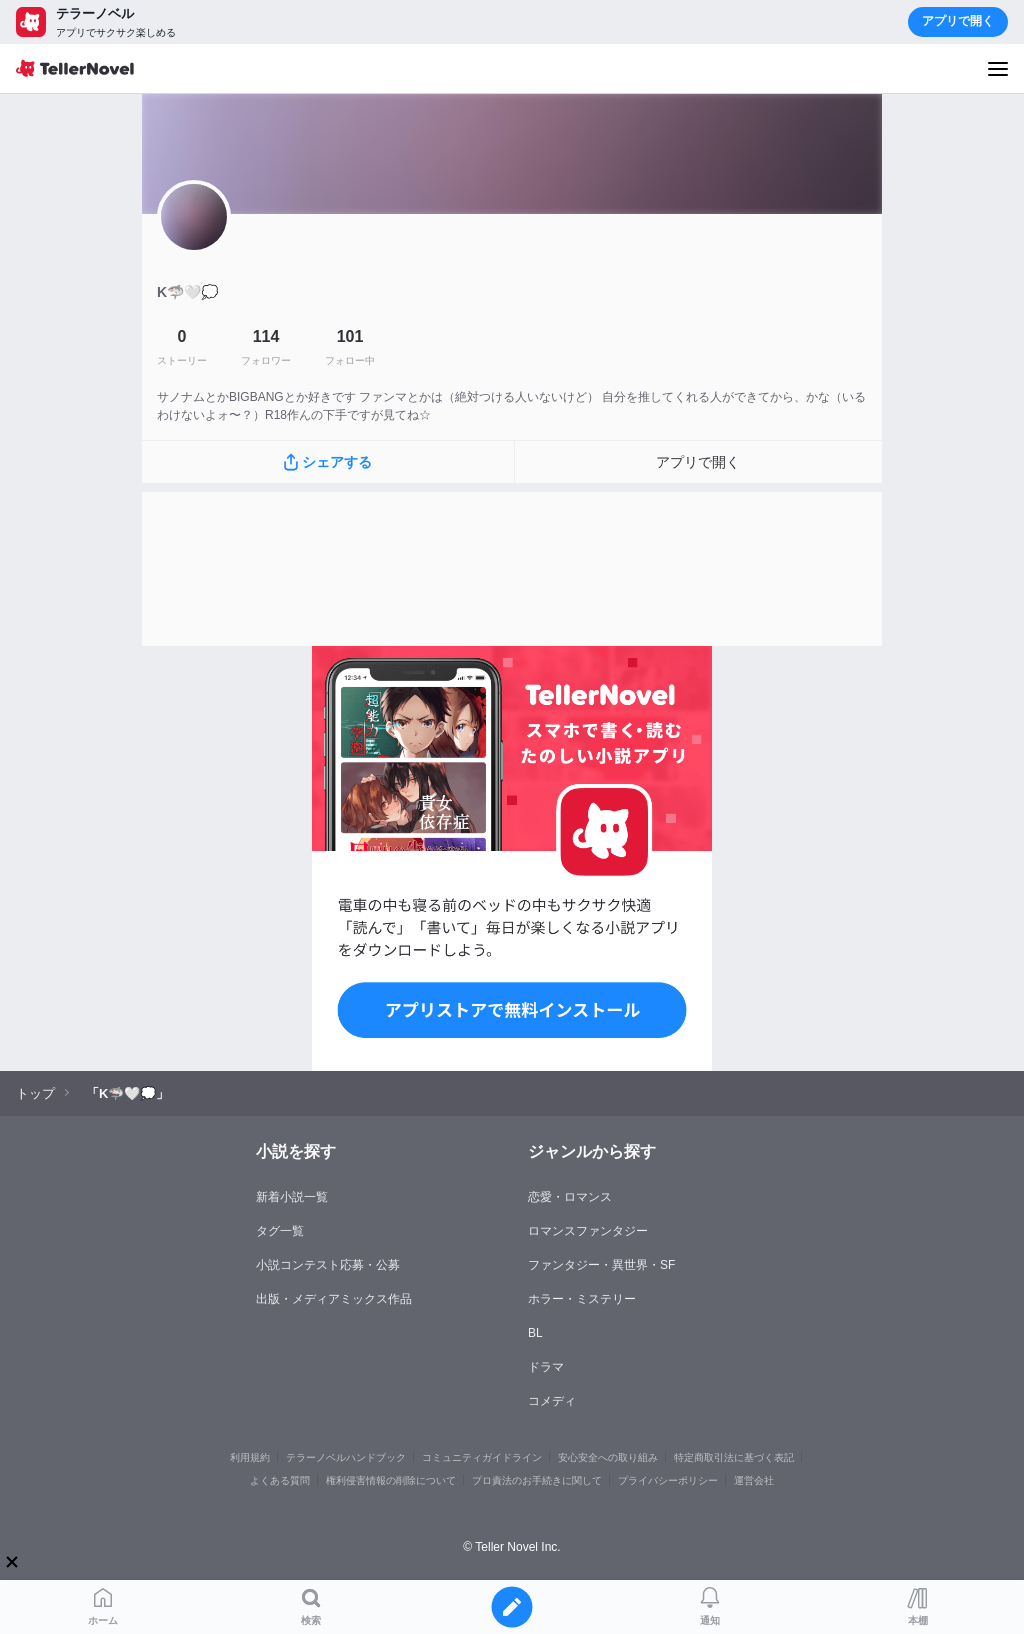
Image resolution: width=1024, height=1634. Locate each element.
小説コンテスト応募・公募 (328, 1265)
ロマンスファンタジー (588, 1231)
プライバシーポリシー (668, 1480)
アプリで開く (958, 21)
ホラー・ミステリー (582, 1299)
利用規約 (250, 1457)
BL (535, 1333)
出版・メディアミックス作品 (334, 1299)
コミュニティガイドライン (482, 1457)
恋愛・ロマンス (570, 1197)
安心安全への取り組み (608, 1457)
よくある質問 (280, 1480)
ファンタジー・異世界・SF (601, 1265)
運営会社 (754, 1480)
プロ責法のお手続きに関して (537, 1480)
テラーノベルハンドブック (346, 1457)
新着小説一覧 (292, 1197)
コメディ (552, 1401)
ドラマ (546, 1367)
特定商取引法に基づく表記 (734, 1457)
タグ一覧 (280, 1231)
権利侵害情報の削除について (391, 1480)
